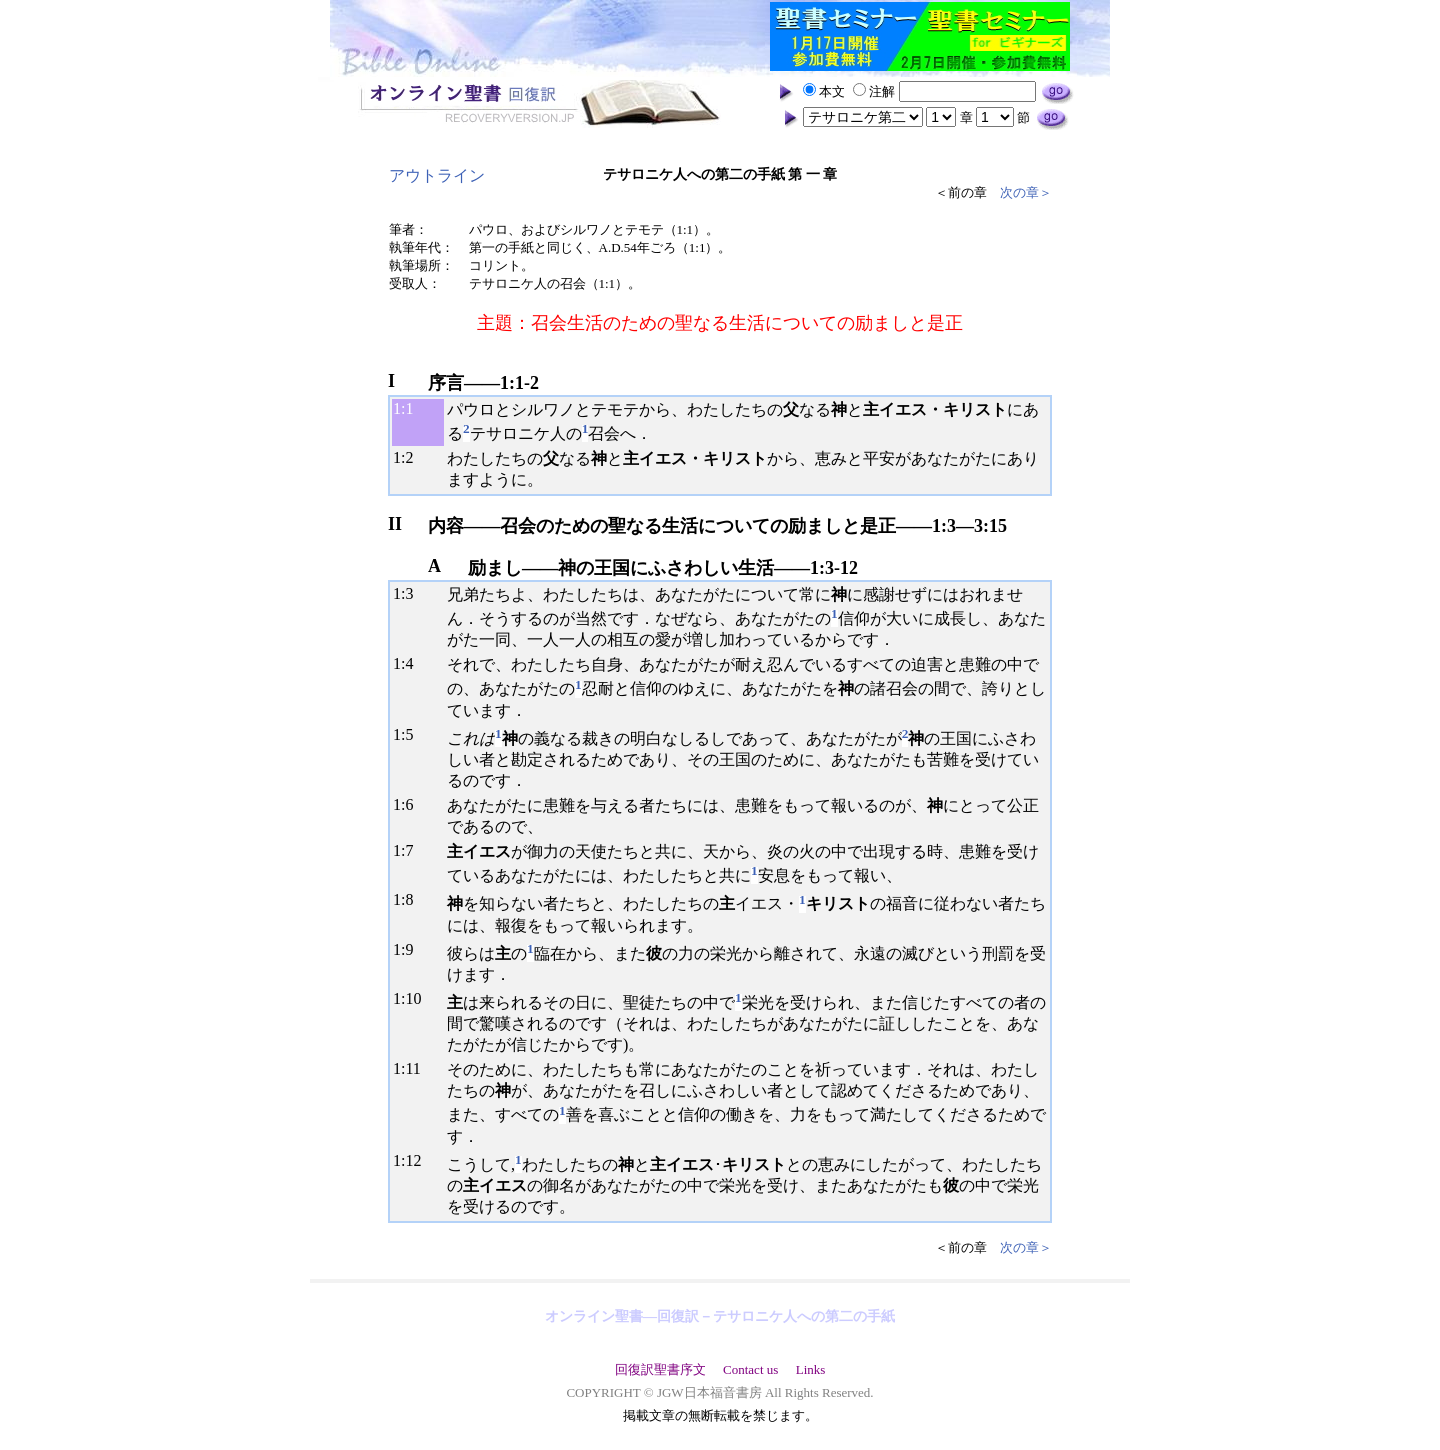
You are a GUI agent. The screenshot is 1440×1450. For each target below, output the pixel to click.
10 (413, 998)
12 (413, 1160)
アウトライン (437, 175)
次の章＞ (1026, 192)
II (395, 524)
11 (412, 1068)
